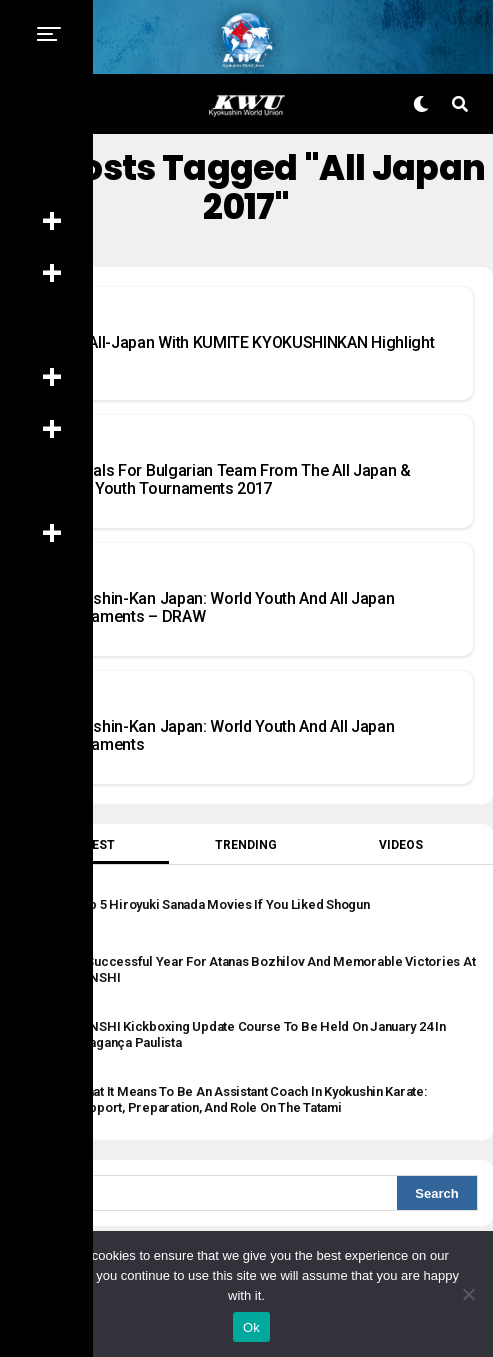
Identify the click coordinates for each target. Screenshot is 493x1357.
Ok (251, 1327)
